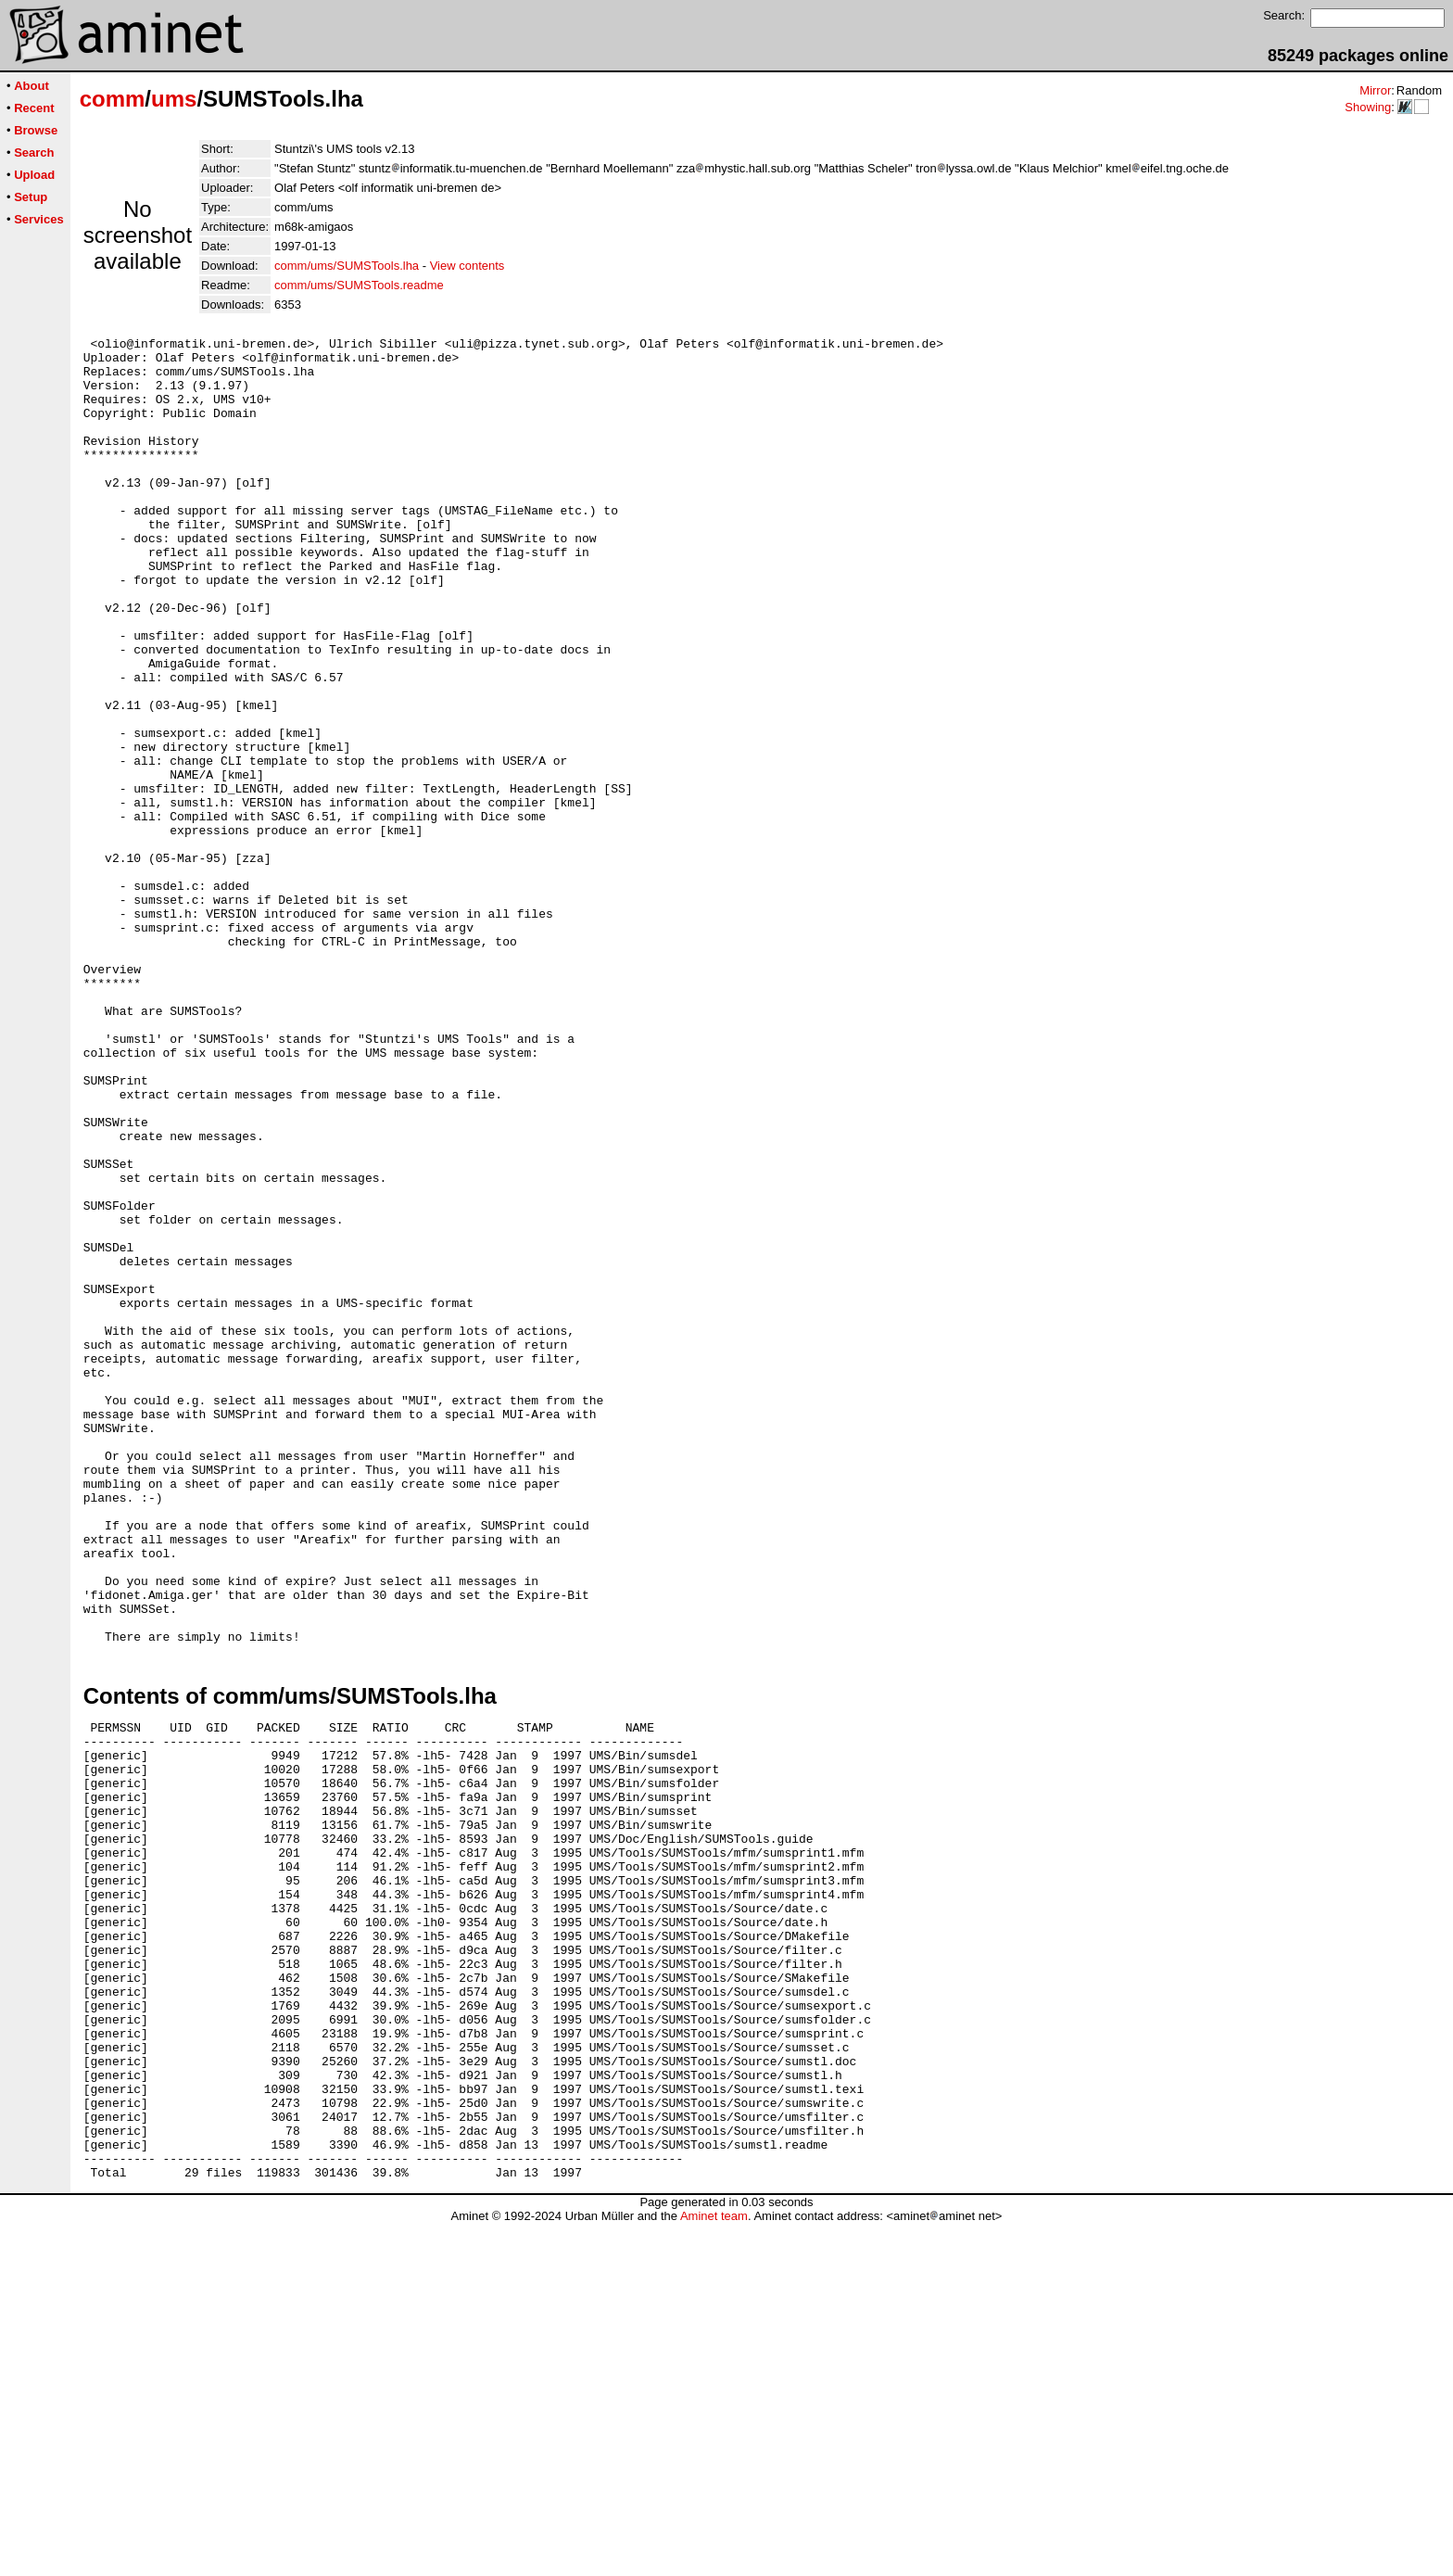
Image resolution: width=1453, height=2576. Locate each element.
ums (173, 98)
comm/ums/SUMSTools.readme (359, 285)
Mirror (1375, 90)
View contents (467, 266)
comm (112, 98)
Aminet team (714, 2569)
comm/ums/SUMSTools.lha (346, 266)
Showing (1368, 107)
